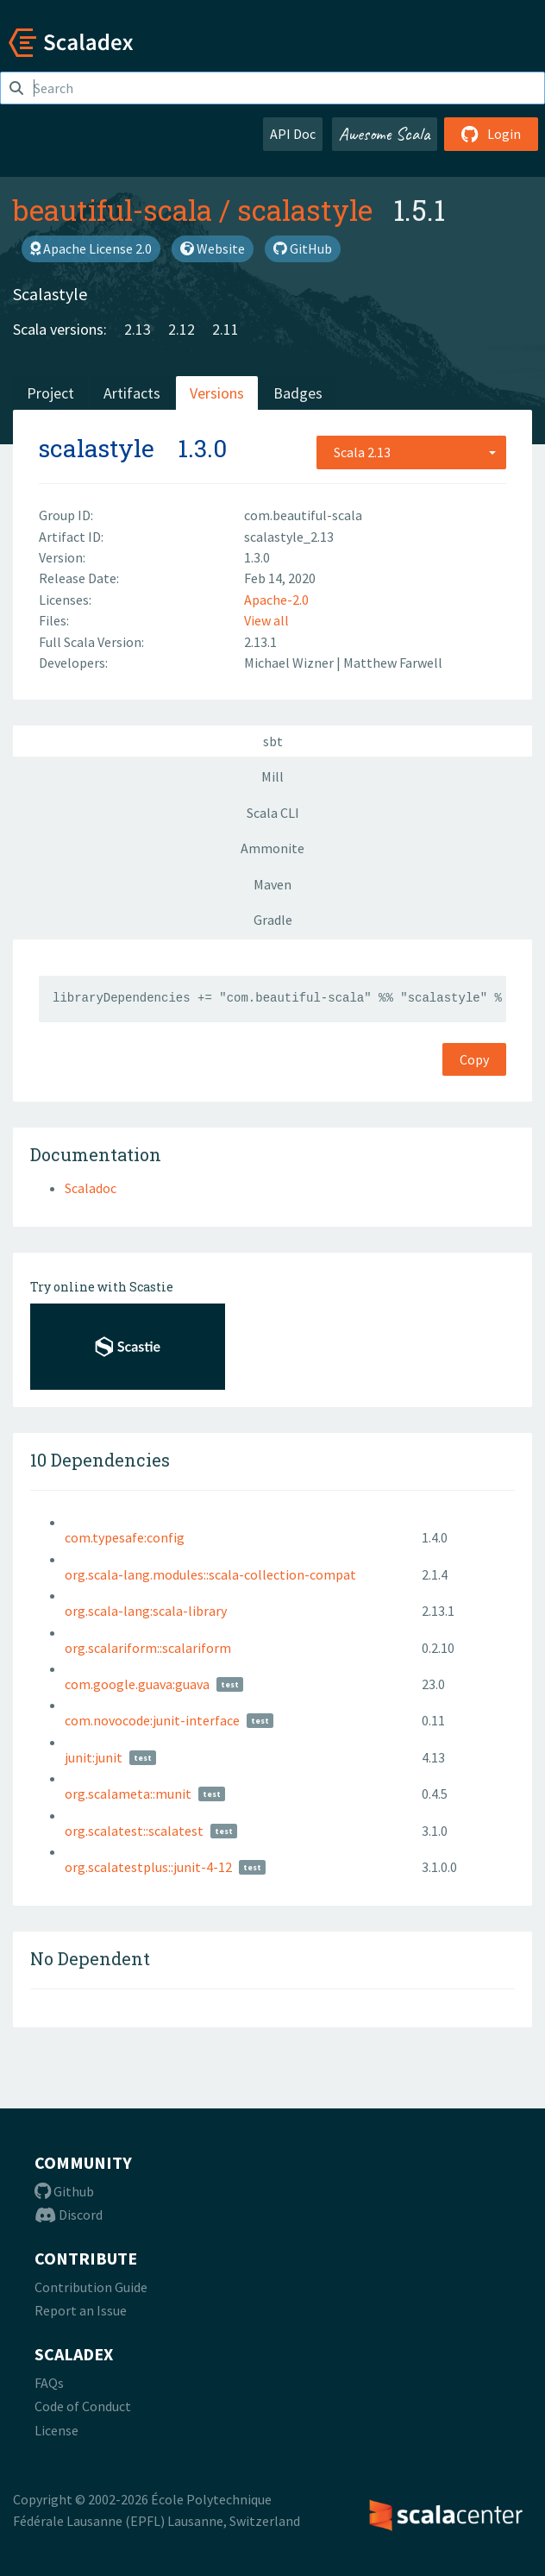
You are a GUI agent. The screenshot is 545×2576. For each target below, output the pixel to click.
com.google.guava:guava (137, 1684)
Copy (474, 1059)
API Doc (293, 133)
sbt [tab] (273, 741)
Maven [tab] (272, 884)
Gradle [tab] (273, 919)
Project (50, 393)
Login (491, 133)
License (56, 2430)
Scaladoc (90, 1188)
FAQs (49, 2382)
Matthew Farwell (392, 662)
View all (266, 620)
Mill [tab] (272, 776)
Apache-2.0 (276, 599)
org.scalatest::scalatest (134, 1830)
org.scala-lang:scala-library (146, 1610)
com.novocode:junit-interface (152, 1720)
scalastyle (305, 210)
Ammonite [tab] (272, 848)
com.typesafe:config (125, 1537)
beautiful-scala (112, 210)
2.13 (137, 329)
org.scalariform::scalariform (148, 1647)
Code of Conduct (82, 2406)
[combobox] (411, 452)
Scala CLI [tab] (273, 812)
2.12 (181, 329)
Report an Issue (80, 2310)
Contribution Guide (90, 2287)
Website (212, 248)
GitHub (302, 248)
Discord (68, 2214)
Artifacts (131, 393)
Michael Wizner (290, 662)
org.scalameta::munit (128, 1793)
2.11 (225, 329)
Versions (217, 393)
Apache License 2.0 (91, 248)
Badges (298, 393)
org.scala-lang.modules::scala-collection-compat (210, 1574)
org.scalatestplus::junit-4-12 (148, 1866)
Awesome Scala (384, 134)
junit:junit (93, 1757)
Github (64, 2191)
